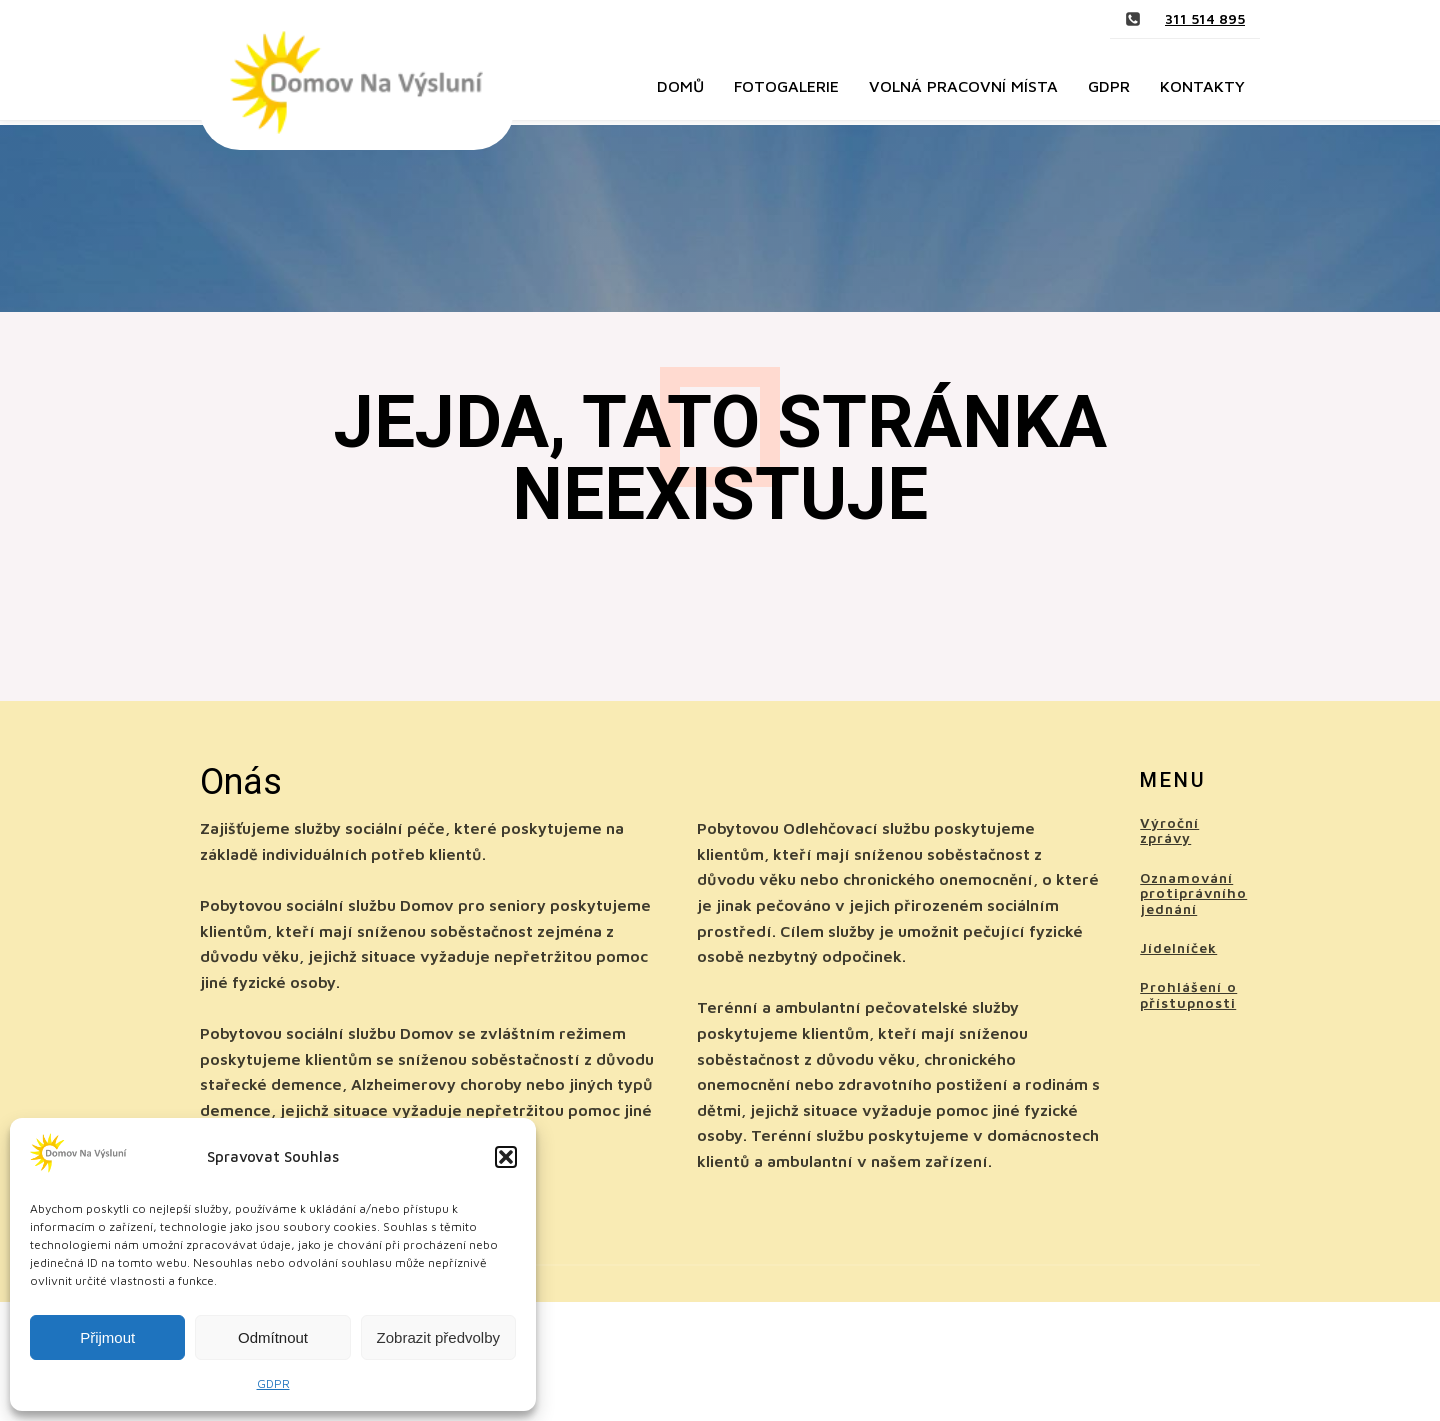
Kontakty (1202, 86)
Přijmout (107, 1337)
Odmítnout (273, 1337)
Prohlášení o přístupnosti (1188, 994)
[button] (506, 1157)
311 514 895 (1205, 18)
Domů (680, 86)
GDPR (273, 1383)
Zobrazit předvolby (438, 1337)
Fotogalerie (786, 86)
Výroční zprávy (1169, 830)
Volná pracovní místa (963, 86)
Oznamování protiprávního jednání (1193, 893)
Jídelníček (1178, 947)
